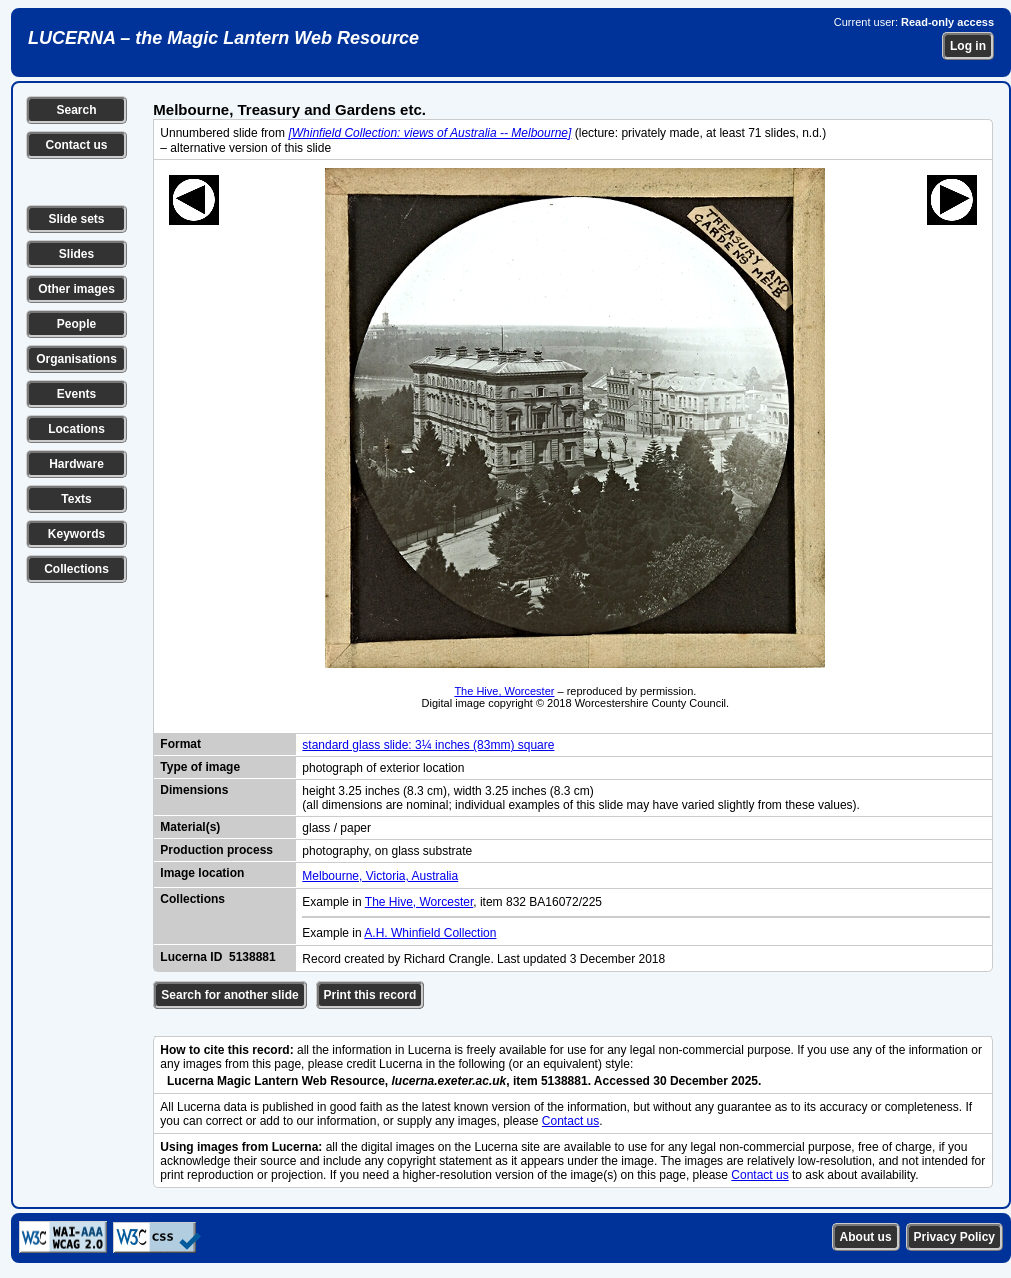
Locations (76, 429)
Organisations (76, 359)
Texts (76, 499)
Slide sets (76, 219)
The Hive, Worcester (504, 691)
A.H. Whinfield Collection (430, 933)
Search (76, 110)
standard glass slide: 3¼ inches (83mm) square (428, 745)
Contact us (76, 145)
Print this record (370, 995)
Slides (76, 254)
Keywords (76, 534)
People (76, 324)
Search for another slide (229, 995)
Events (76, 394)
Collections (76, 569)
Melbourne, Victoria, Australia (380, 876)
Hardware (76, 464)
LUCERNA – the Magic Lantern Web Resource (223, 38)
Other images (76, 289)
